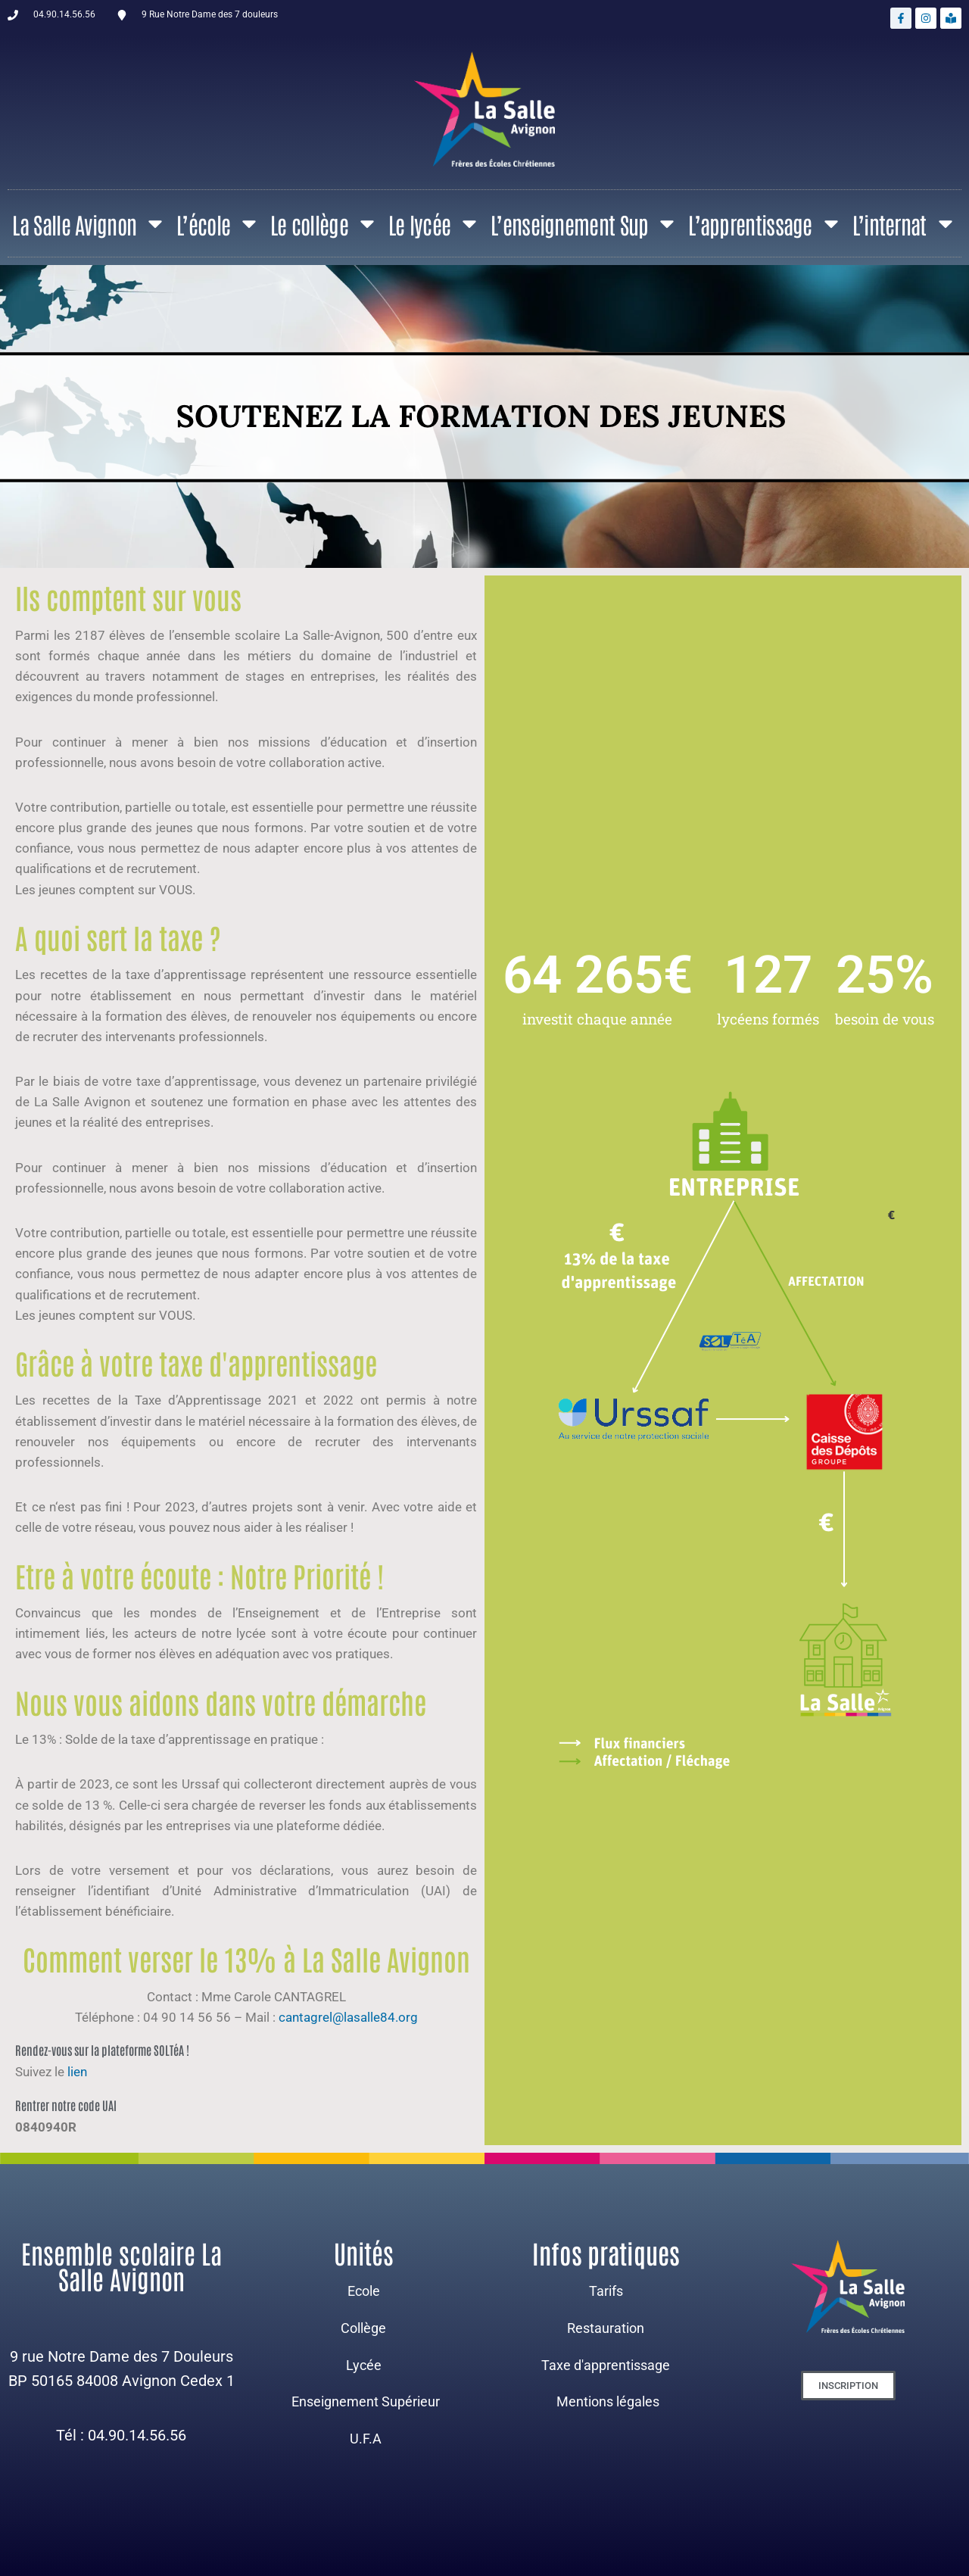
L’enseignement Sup (584, 223)
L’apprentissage (765, 223)
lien (78, 2071)
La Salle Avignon (89, 223)
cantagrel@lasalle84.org (348, 2017)
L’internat (904, 223)
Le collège (324, 223)
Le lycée (434, 223)
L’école (218, 223)
